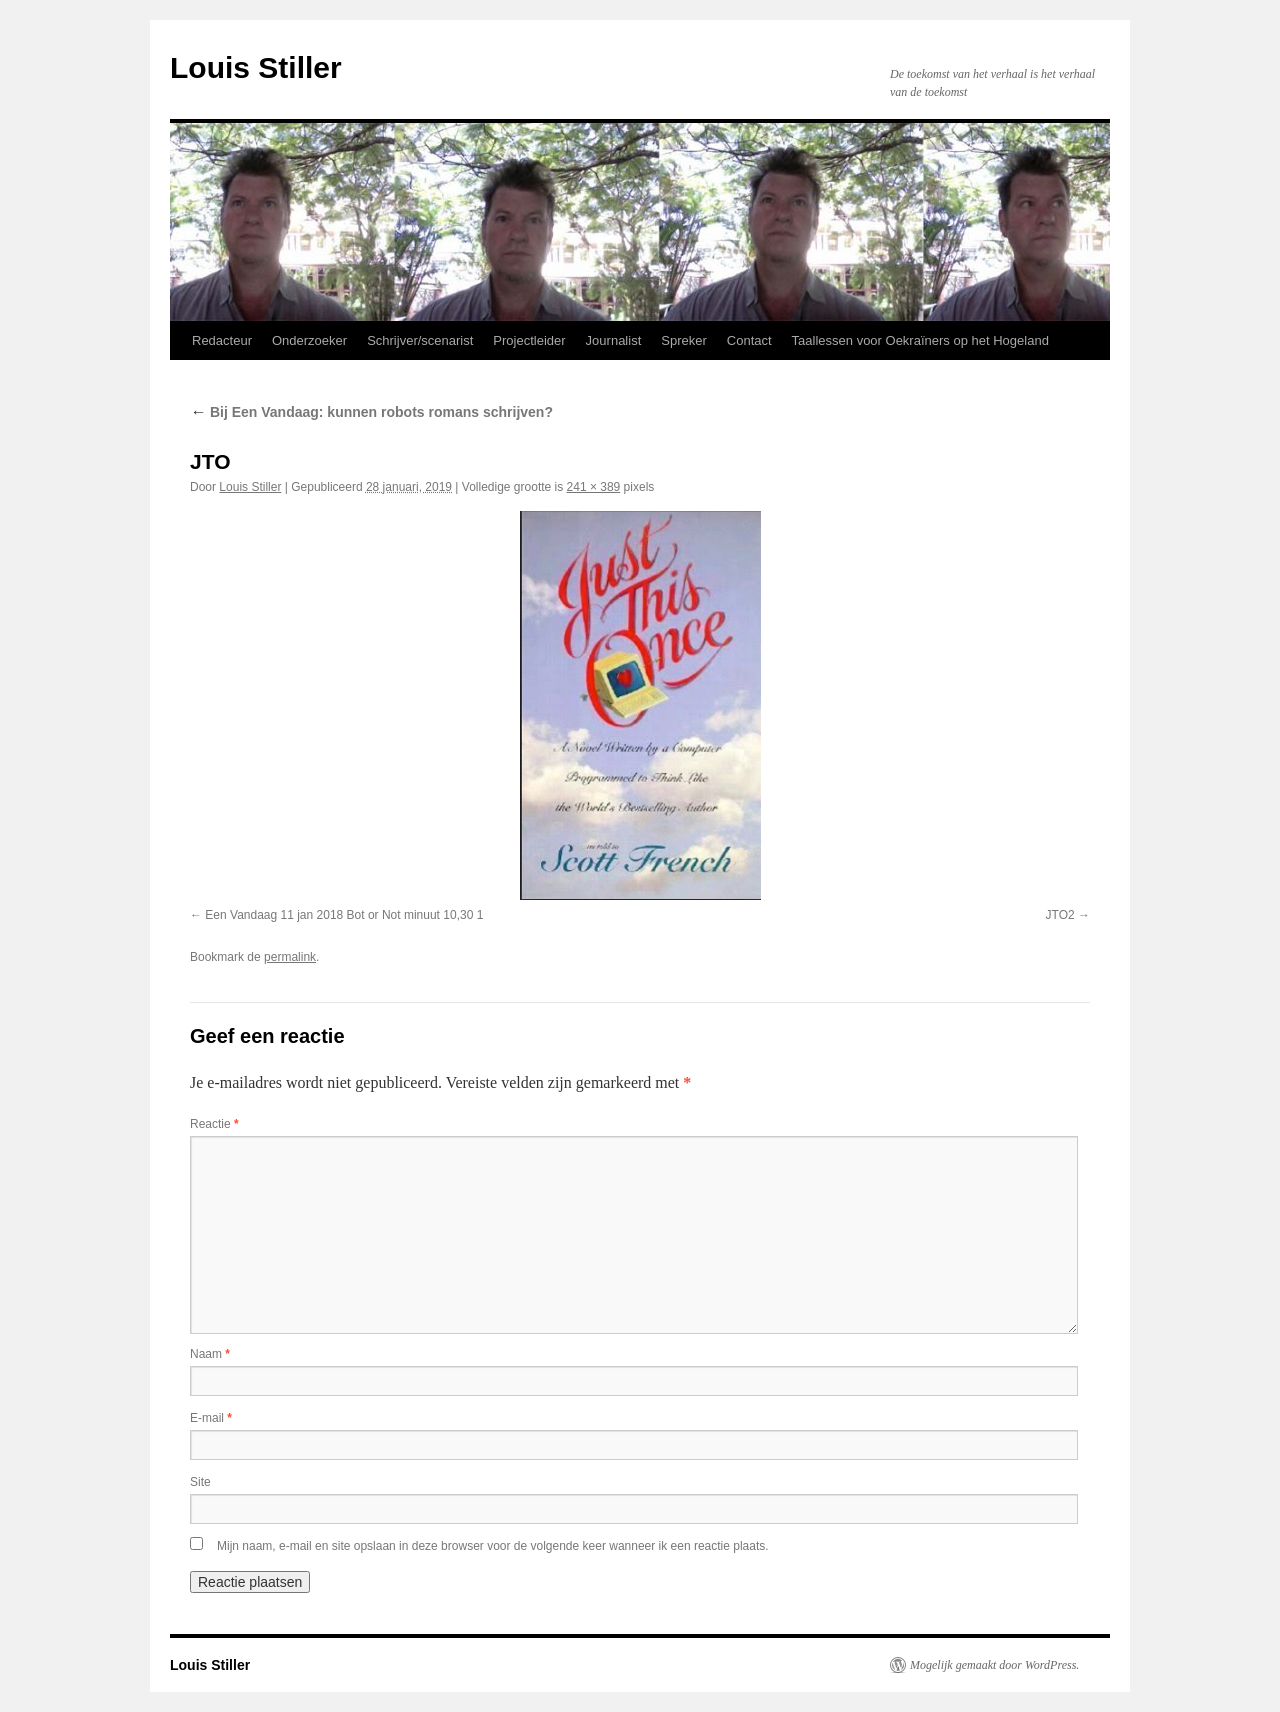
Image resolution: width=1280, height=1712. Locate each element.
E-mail (211, 1418)
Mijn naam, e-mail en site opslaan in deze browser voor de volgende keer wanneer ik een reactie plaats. (493, 1546)
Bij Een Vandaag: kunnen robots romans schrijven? (371, 412)
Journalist (614, 340)
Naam (210, 1354)
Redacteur (222, 340)
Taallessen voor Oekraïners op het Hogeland (920, 340)
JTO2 (1060, 915)
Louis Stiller (256, 67)
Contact (749, 340)
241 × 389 (594, 487)
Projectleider (529, 340)
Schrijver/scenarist (420, 340)
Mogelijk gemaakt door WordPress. (994, 1665)
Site (200, 1482)
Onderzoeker (309, 340)
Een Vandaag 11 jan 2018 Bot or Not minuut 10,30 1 (344, 915)
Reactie (214, 1124)
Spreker (684, 340)
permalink (290, 957)
